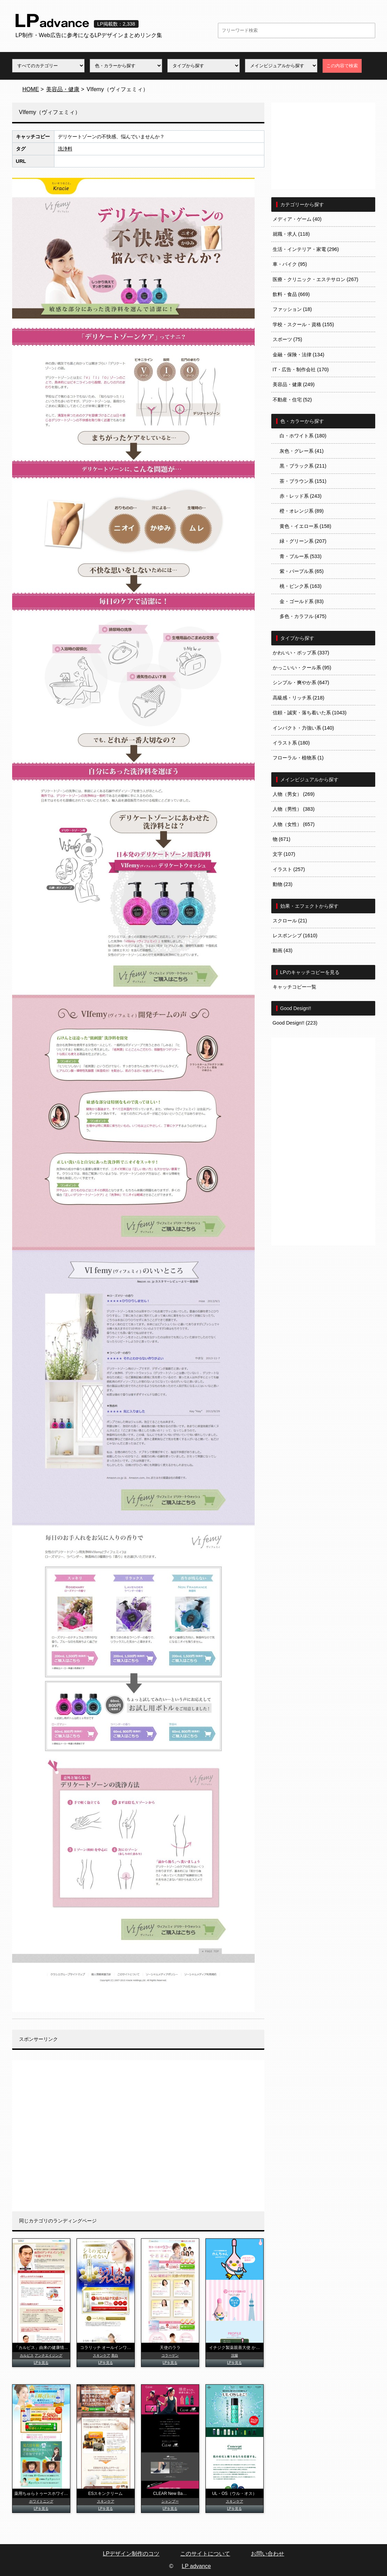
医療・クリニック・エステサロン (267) (316, 279)
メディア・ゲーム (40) (297, 219)
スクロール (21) (290, 920)
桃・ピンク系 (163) (301, 586)
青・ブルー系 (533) (301, 556)
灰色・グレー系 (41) (302, 451)
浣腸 (234, 2355)
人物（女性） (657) (294, 824)
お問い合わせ (267, 2554)
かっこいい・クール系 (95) (302, 667)
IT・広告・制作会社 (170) (301, 369)
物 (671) (282, 839)
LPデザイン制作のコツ (131, 2554)
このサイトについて (205, 2554)
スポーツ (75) (287, 339)
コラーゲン (170, 2355)
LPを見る (41, 2363)
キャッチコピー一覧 (294, 987)
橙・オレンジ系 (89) (302, 511)
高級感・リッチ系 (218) (299, 697)
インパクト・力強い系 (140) (303, 728)
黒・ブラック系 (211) (303, 466)
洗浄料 (65, 148)
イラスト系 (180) (291, 743)
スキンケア (101, 2355)
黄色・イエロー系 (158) (306, 526)
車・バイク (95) (290, 264)
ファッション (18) (292, 309)
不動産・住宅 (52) (292, 399)
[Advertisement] (138, 2135)
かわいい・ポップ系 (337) (301, 652)
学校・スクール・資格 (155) (303, 324)
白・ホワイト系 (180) (303, 435)
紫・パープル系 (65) (302, 571)
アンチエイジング (48, 2355)
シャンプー (170, 2501)
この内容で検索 (342, 65)
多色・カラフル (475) (303, 616)
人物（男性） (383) (294, 809)
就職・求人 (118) (291, 234)
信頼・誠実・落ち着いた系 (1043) (310, 712)
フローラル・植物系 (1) (298, 757)
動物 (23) (283, 884)
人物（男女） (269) (294, 794)
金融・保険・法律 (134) (299, 354)
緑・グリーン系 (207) (303, 541)
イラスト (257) (289, 869)
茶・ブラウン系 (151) (303, 481)
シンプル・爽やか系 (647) (301, 682)
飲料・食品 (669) (291, 294)
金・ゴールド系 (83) (302, 601)
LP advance (196, 2566)
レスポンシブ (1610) (295, 935)
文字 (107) (284, 854)
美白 (114, 2355)
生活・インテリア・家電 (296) (306, 249)
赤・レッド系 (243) (301, 496)
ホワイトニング (41, 2501)
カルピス (27, 2355)
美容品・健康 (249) (294, 384)
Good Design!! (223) (295, 1023)
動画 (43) (283, 950)
